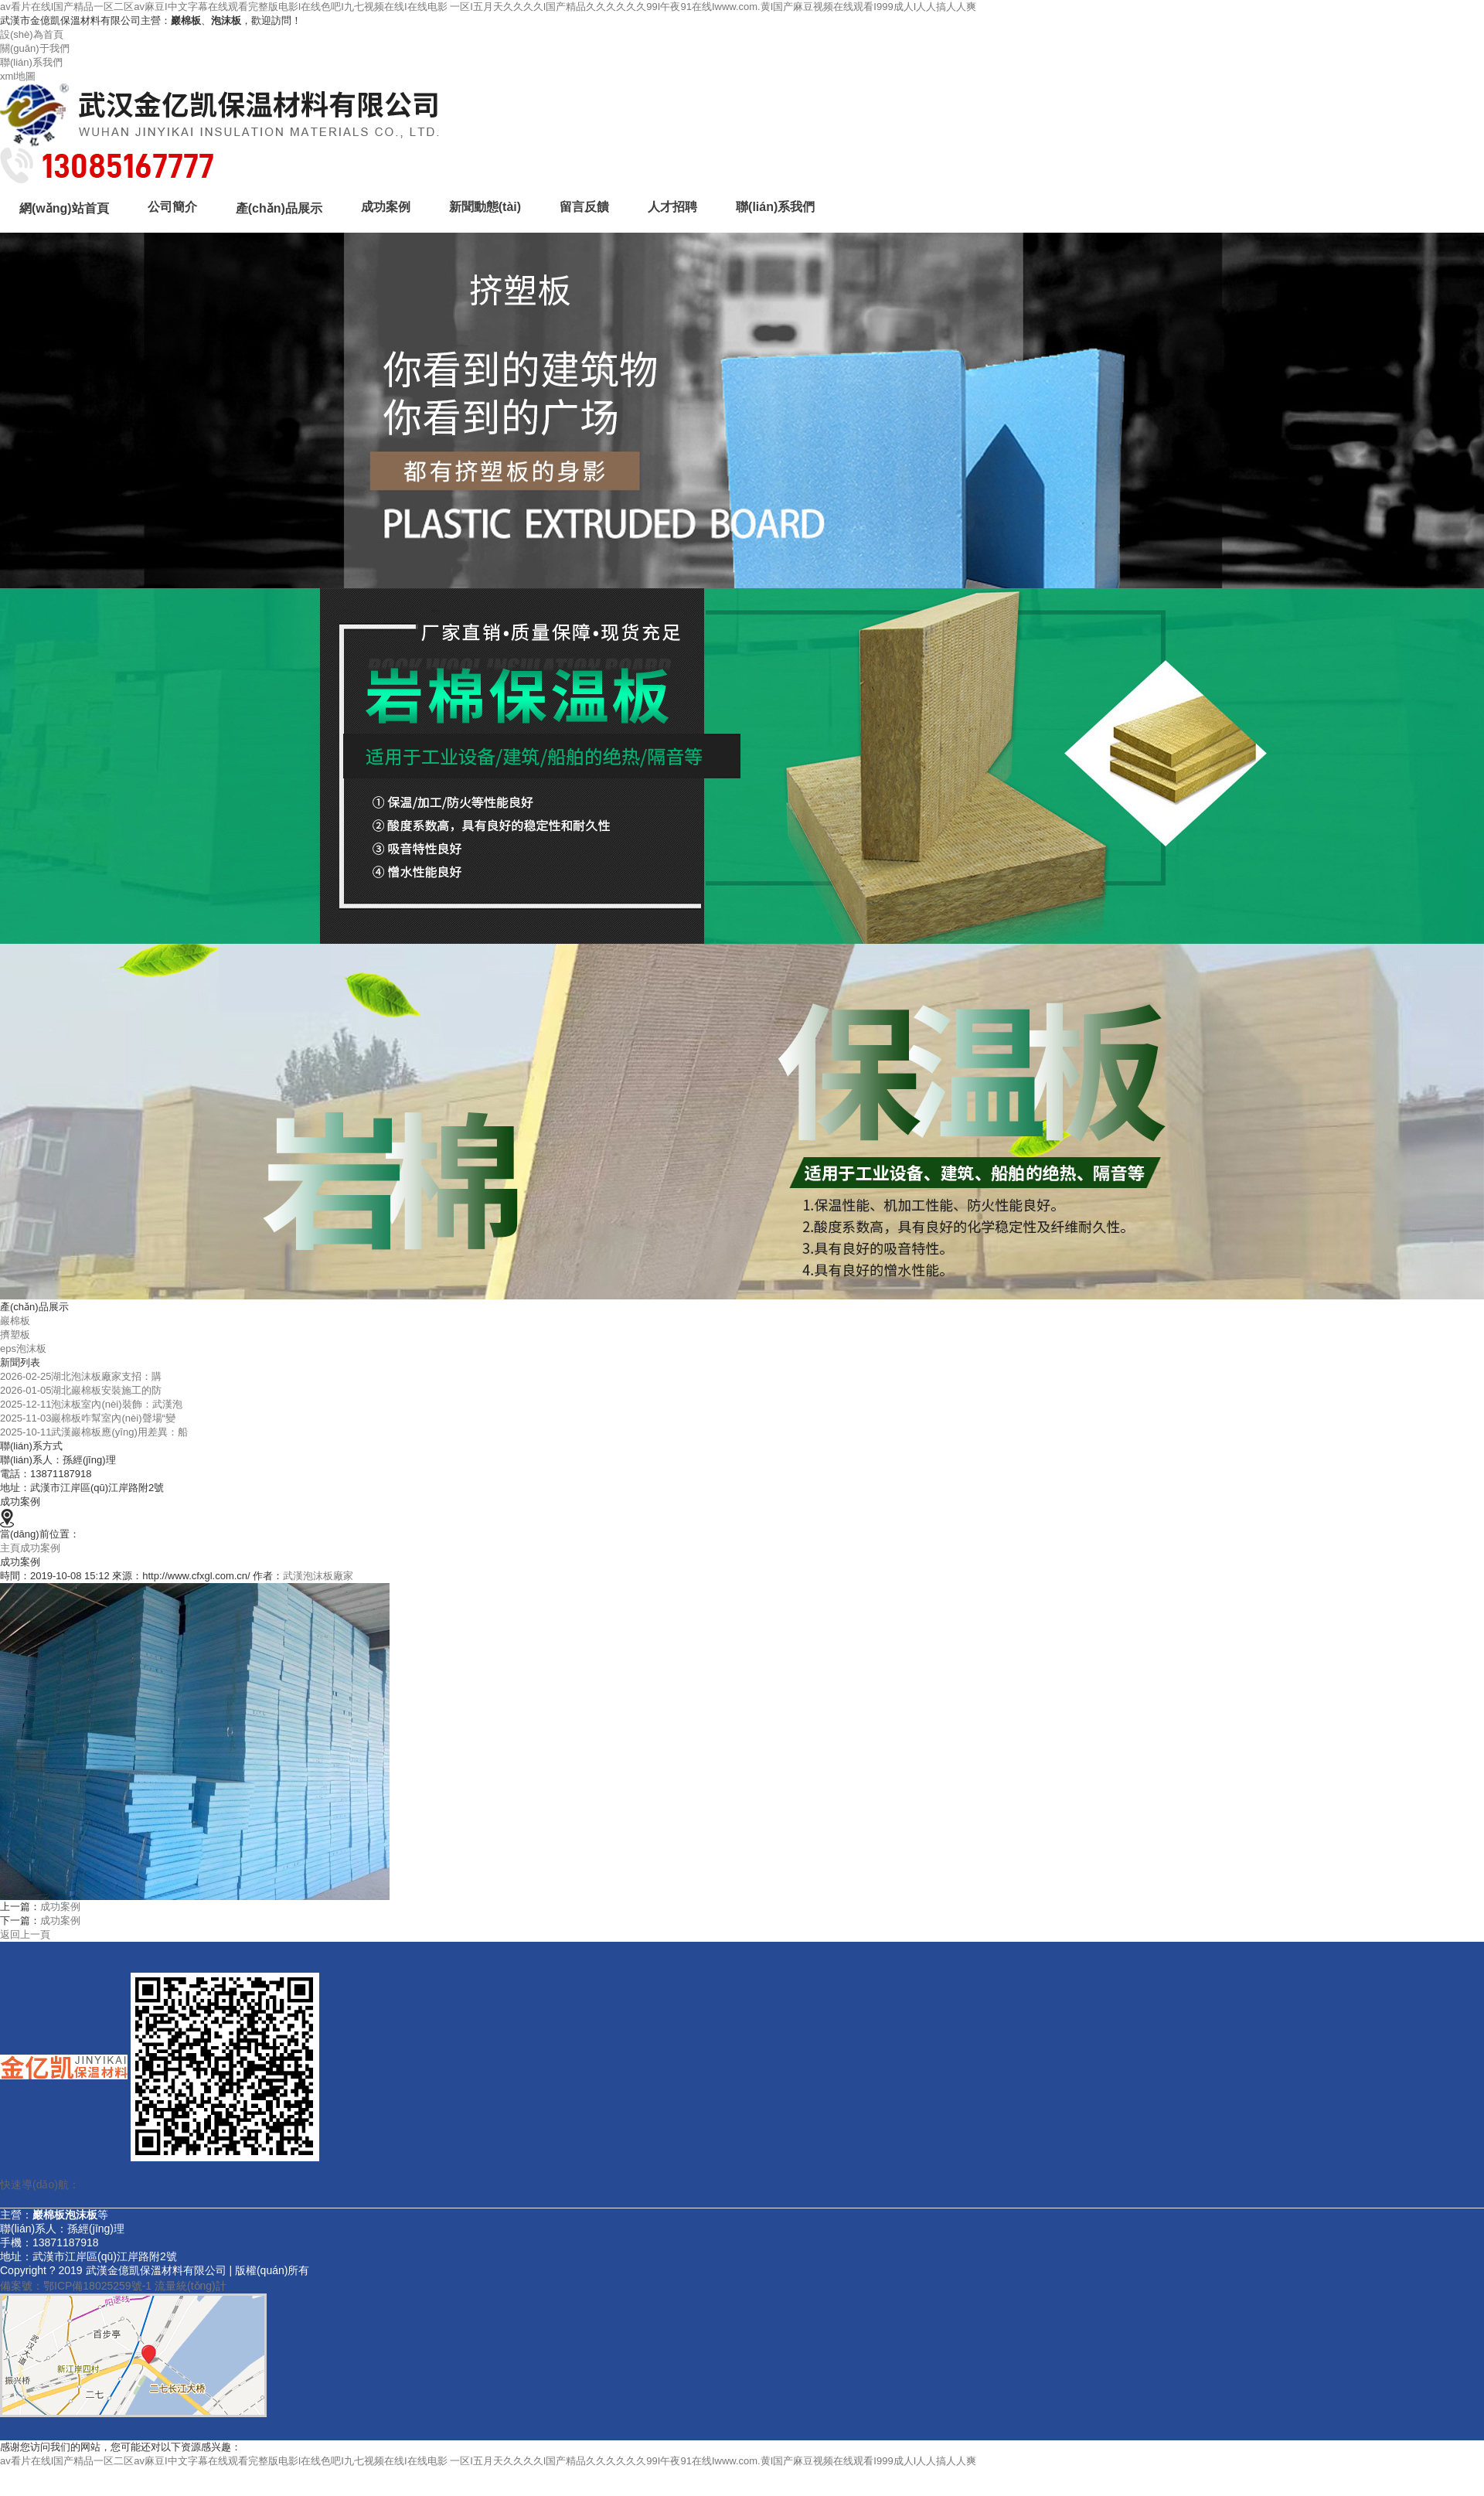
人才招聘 (672, 206)
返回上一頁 (25, 1934)
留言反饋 (584, 206)
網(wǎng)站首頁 (64, 208)
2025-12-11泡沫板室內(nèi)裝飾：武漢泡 (91, 1404)
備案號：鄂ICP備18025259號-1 (75, 2286)
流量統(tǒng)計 (190, 2286)
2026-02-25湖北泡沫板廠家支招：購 (81, 1376)
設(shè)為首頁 (31, 34)
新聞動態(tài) (485, 206)
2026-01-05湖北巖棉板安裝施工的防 (81, 1390)
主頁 (10, 1548)
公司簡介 (172, 206)
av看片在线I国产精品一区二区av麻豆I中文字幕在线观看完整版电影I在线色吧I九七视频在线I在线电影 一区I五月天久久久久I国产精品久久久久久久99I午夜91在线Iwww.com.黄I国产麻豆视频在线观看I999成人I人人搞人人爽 (488, 6)
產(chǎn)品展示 (279, 208)
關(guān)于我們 (35, 48)
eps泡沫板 (23, 1348)
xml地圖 (18, 76)
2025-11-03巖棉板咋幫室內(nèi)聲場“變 (87, 1418)
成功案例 (385, 206)
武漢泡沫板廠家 (318, 1576)
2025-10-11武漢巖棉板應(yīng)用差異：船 (94, 1432)
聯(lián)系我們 (31, 62)
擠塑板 (15, 1334)
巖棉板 (15, 1320)
